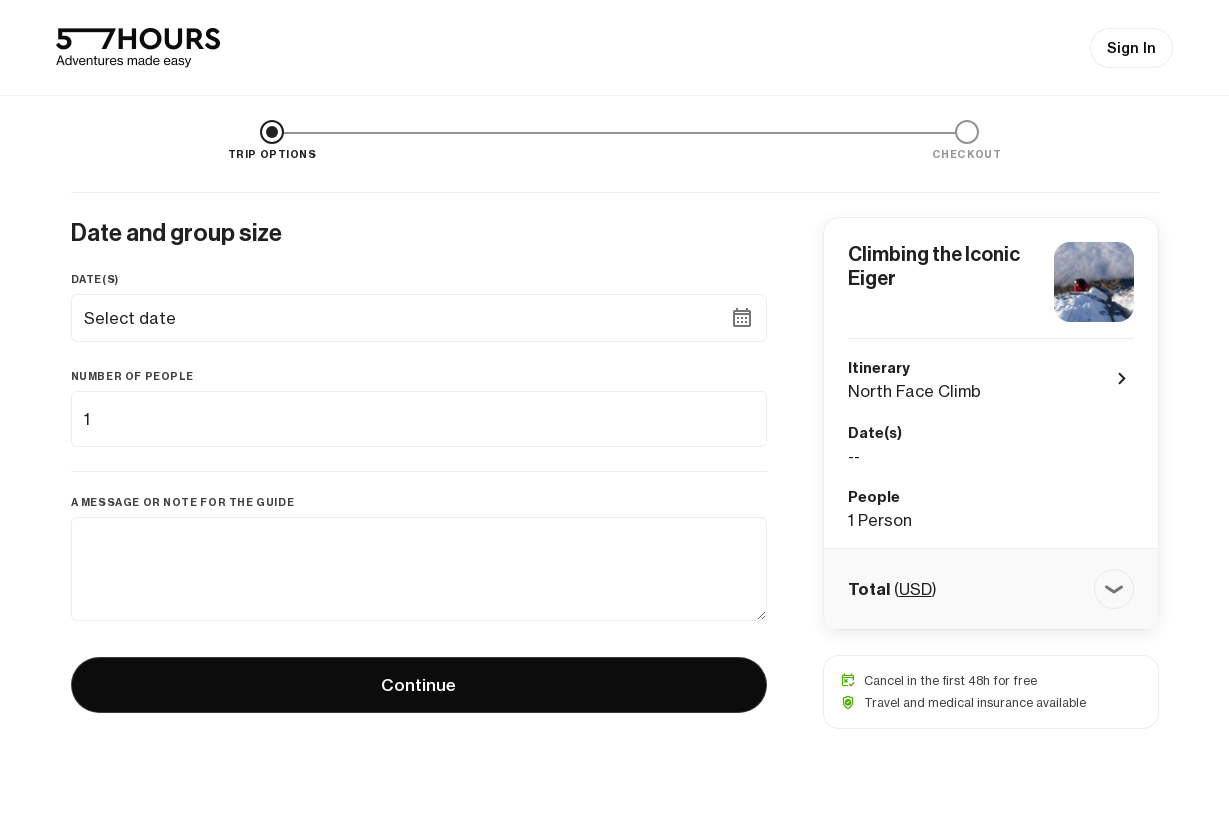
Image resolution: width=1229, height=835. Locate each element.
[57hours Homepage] (138, 48)
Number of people (133, 376)
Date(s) (95, 279)
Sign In (1131, 48)
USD (915, 589)
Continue (418, 685)
